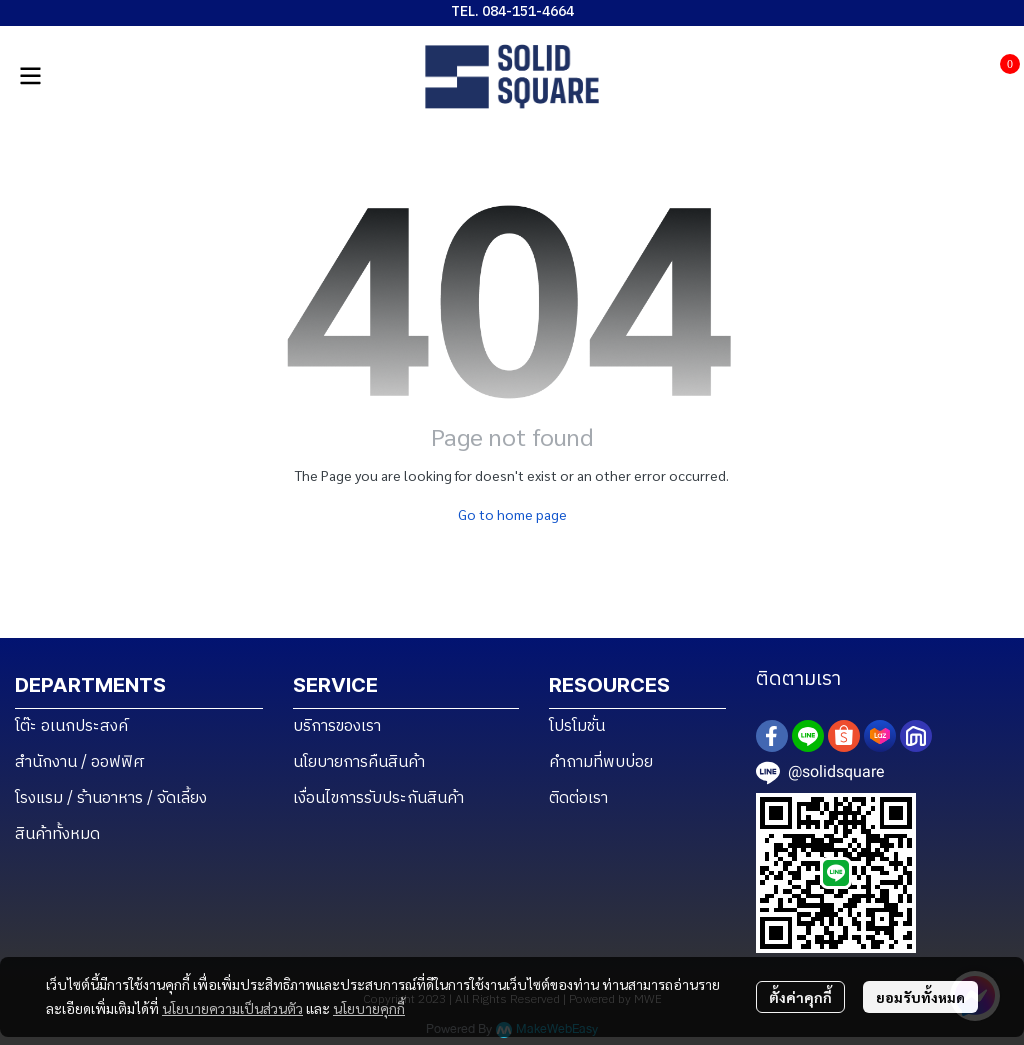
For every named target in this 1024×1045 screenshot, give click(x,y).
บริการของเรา (337, 726)
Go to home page (512, 514)
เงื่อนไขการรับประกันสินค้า (378, 798)
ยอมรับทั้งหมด (920, 997)
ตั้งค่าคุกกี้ (800, 997)
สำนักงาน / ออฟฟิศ (80, 762)
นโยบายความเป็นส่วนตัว (232, 1008)
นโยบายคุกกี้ (369, 1008)
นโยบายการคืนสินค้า (359, 762)
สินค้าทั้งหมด (57, 834)
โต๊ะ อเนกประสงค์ (71, 726)
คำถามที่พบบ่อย (601, 762)
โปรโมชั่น (577, 726)
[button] (968, 76)
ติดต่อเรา (578, 798)
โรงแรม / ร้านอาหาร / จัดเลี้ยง (111, 798)
